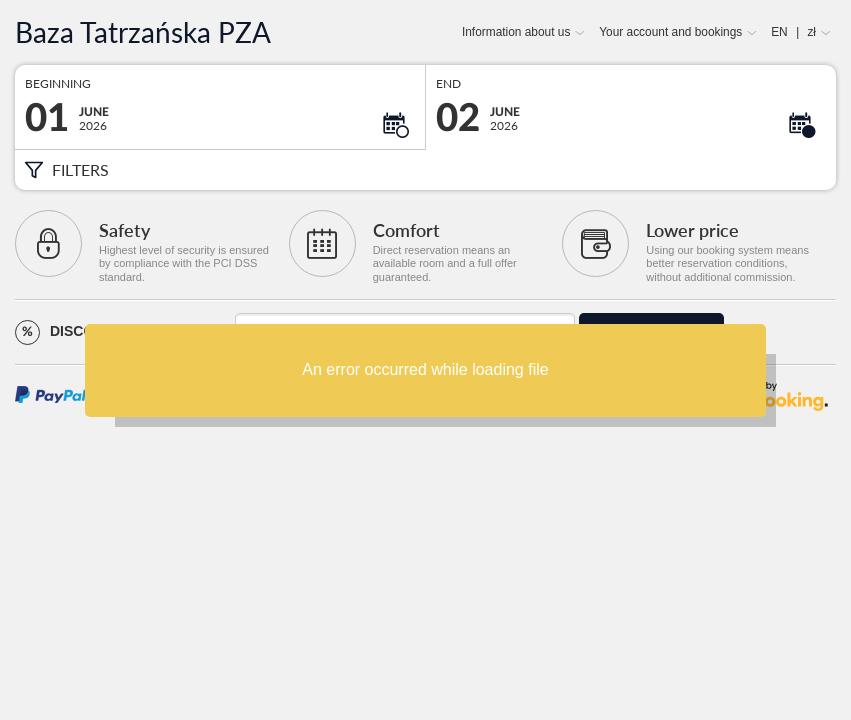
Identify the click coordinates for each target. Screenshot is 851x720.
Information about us (516, 32)
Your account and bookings (670, 32)
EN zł (793, 32)
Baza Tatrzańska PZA (143, 32)
